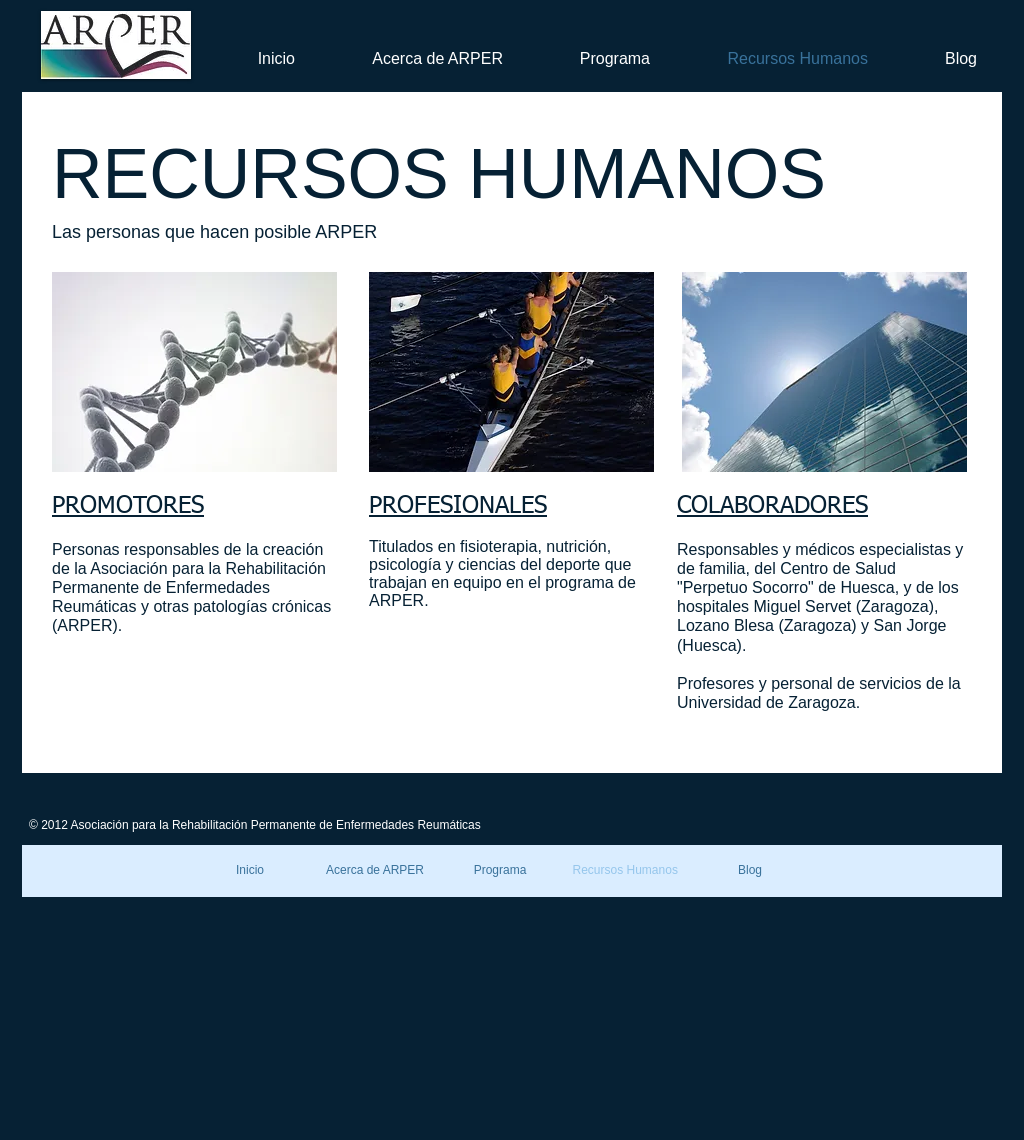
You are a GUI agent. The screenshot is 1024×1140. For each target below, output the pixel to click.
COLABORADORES (772, 506)
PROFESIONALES (458, 506)
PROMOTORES (128, 506)
